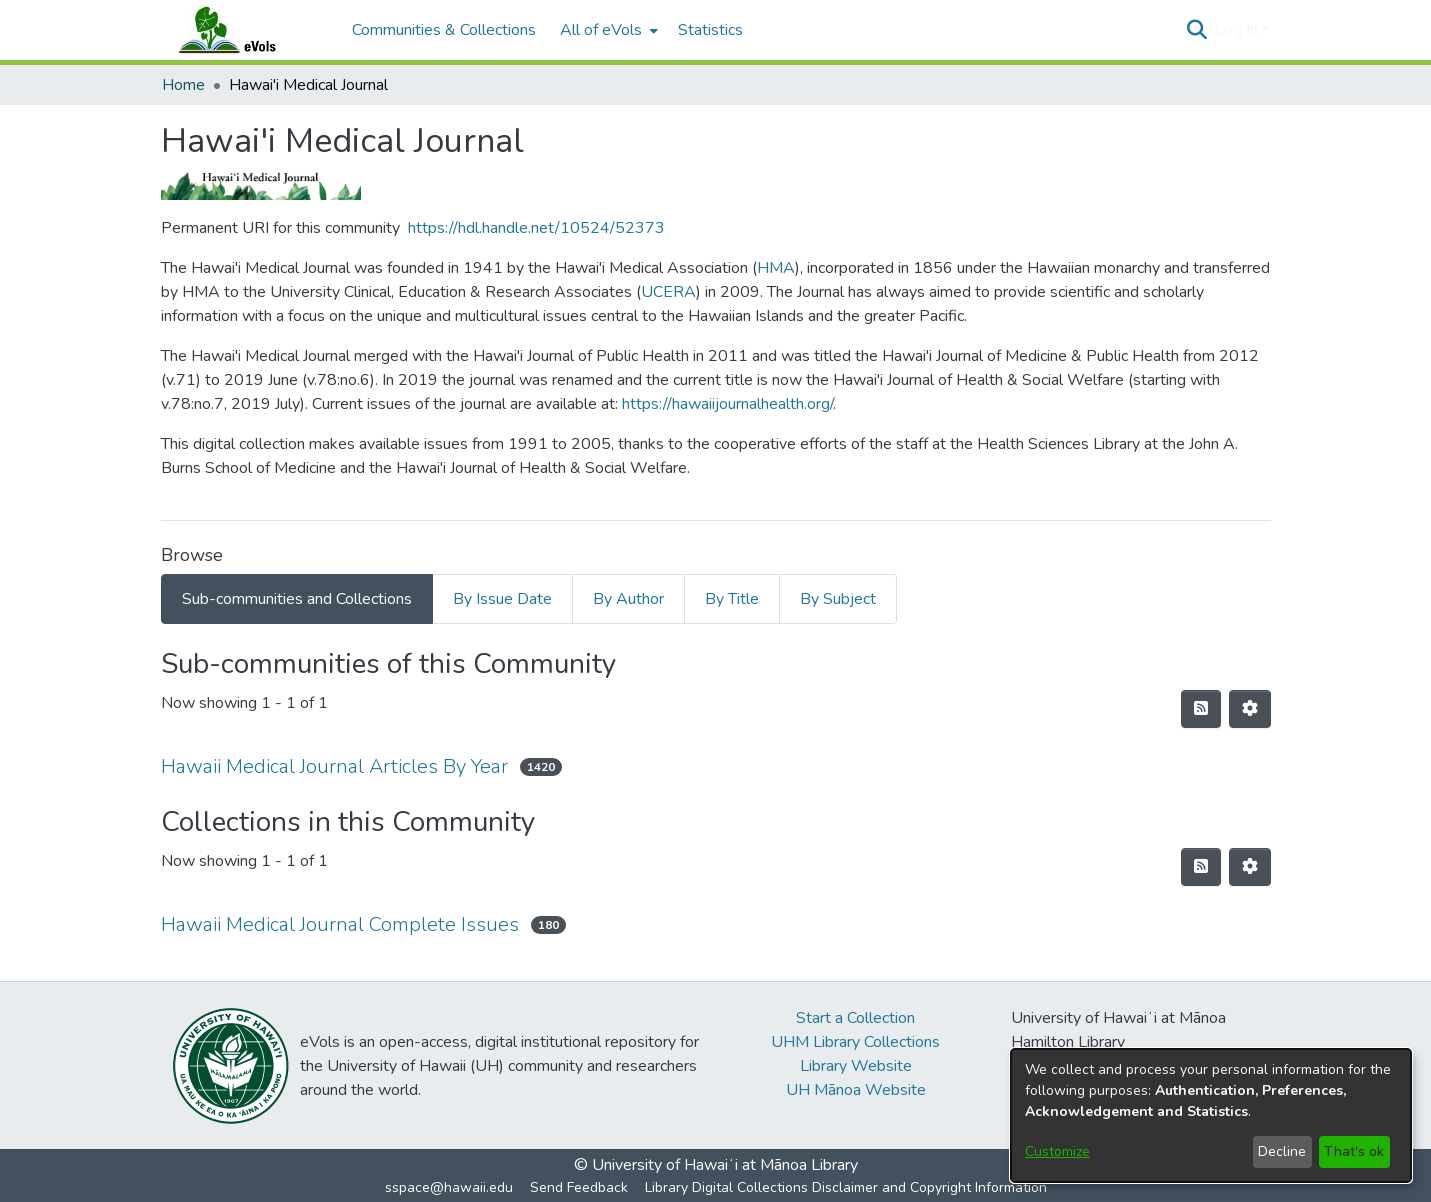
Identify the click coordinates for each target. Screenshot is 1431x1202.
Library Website (856, 1066)
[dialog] (1211, 1115)
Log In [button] (1238, 30)
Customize (1057, 1151)
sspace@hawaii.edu (449, 1187)
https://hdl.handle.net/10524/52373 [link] (536, 228)
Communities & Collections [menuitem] (444, 30)
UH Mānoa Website (856, 1090)
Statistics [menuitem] (710, 30)
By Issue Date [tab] (502, 599)
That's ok (1354, 1151)
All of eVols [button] (601, 30)
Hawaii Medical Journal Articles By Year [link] (334, 766)
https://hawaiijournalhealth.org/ (727, 404)
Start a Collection (855, 1018)
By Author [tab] (628, 599)
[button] (1197, 30)
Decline (1282, 1151)
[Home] (247, 30)
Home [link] (183, 85)
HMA (776, 268)
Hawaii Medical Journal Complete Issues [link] (340, 924)
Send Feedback (579, 1187)
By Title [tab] (732, 599)
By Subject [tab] (838, 599)
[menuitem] (607, 30)
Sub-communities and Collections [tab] (297, 599)
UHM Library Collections (855, 1042)
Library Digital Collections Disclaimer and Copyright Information (846, 1187)
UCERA (668, 292)
